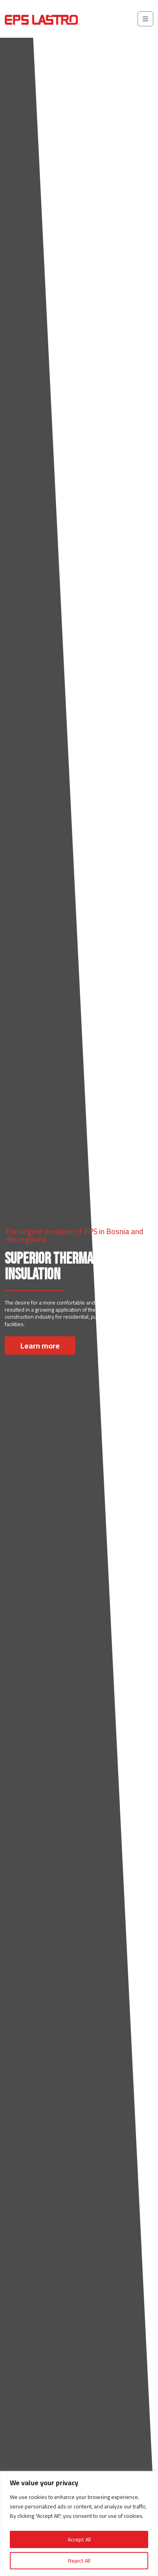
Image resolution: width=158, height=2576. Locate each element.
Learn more (40, 1345)
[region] (79, 2523)
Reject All (79, 2561)
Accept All (79, 2539)
